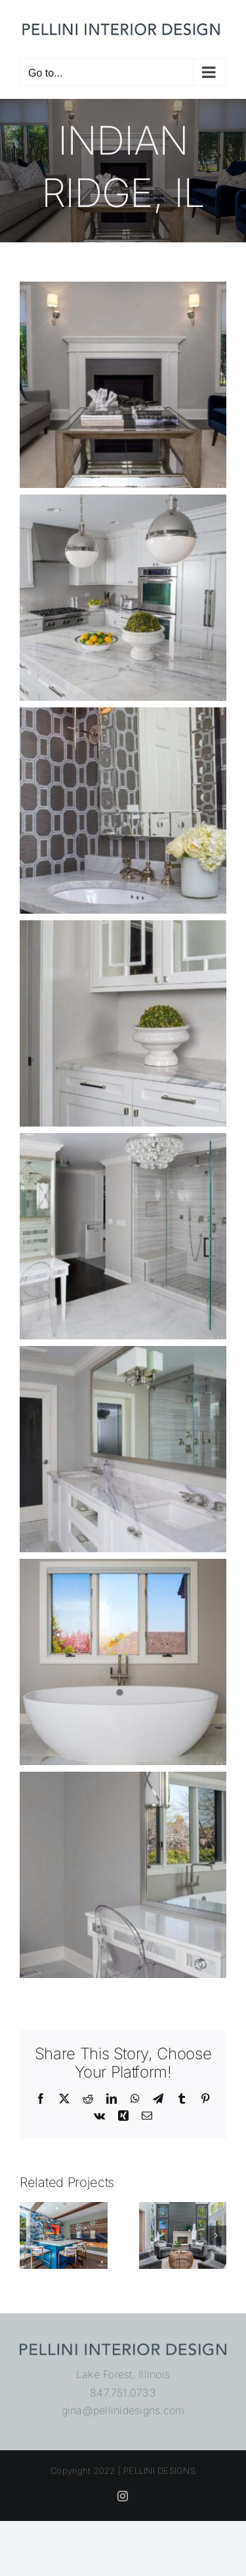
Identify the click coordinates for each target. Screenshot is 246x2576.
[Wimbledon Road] (64, 2208)
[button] (29, 2235)
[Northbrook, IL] (183, 2208)
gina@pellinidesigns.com (123, 2410)
